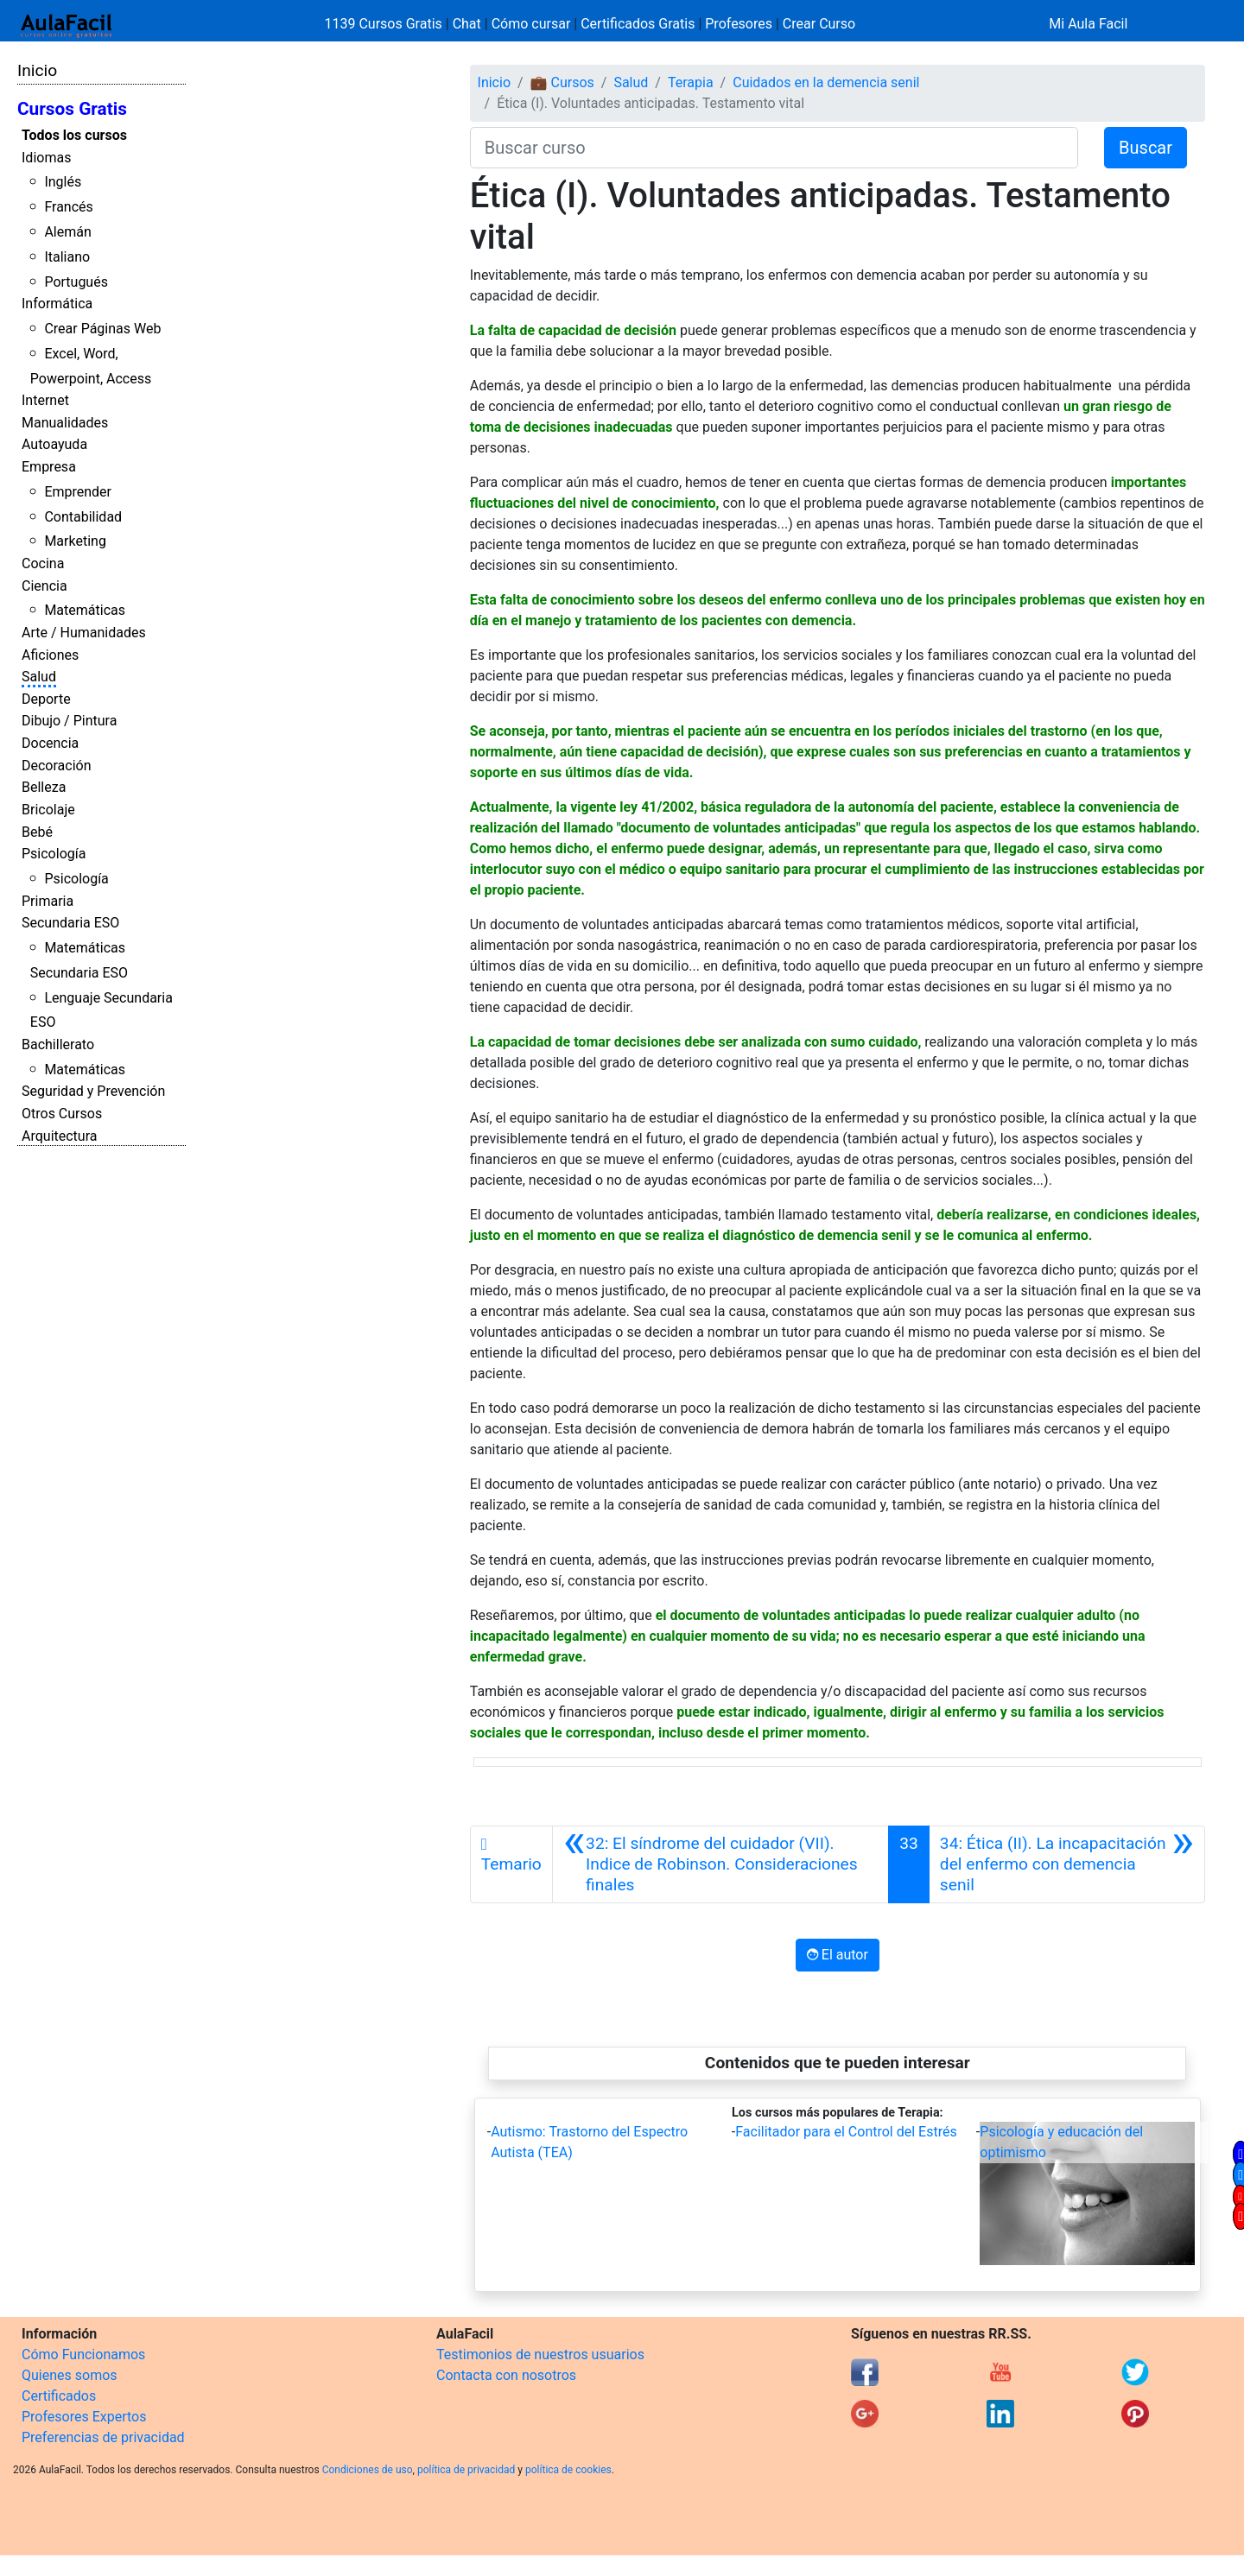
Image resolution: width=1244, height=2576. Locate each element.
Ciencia (44, 586)
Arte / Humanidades (84, 632)
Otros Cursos (62, 1113)
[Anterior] (720, 1864)
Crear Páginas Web (102, 328)
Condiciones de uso (367, 2470)
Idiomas (46, 157)
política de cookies (568, 2470)
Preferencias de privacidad (103, 2437)
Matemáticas (84, 610)
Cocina (43, 563)
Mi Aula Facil (1088, 24)
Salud (39, 676)
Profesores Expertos (84, 2416)
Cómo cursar (531, 24)
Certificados (59, 2396)
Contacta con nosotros (506, 2375)
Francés (68, 207)
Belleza (44, 787)
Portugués (76, 282)
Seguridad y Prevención (93, 1091)
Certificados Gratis (638, 24)
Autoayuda (54, 444)
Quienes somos (69, 2375)
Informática (57, 303)
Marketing (74, 541)
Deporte (46, 699)
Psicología (54, 853)
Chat (467, 24)
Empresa (49, 467)
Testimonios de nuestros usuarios (540, 2354)
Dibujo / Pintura (69, 720)
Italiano (67, 257)
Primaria (47, 901)
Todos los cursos (74, 135)
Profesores (738, 24)
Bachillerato (58, 1044)
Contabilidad (83, 517)
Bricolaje (48, 809)
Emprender (77, 492)
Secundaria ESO (70, 923)
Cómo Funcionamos (83, 2354)
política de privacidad (466, 2470)
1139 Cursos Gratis (385, 24)
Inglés (62, 182)
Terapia (691, 82)
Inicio (37, 70)
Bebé (37, 832)
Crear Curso (819, 24)
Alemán (67, 232)
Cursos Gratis (72, 108)
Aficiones (50, 655)
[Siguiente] (1067, 1864)
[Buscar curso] (774, 147)
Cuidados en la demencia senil (826, 82)
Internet (45, 400)
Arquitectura (59, 1136)
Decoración (57, 765)
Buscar (1145, 147)
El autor (837, 1954)
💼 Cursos (562, 82)
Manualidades (65, 423)
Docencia (50, 743)
